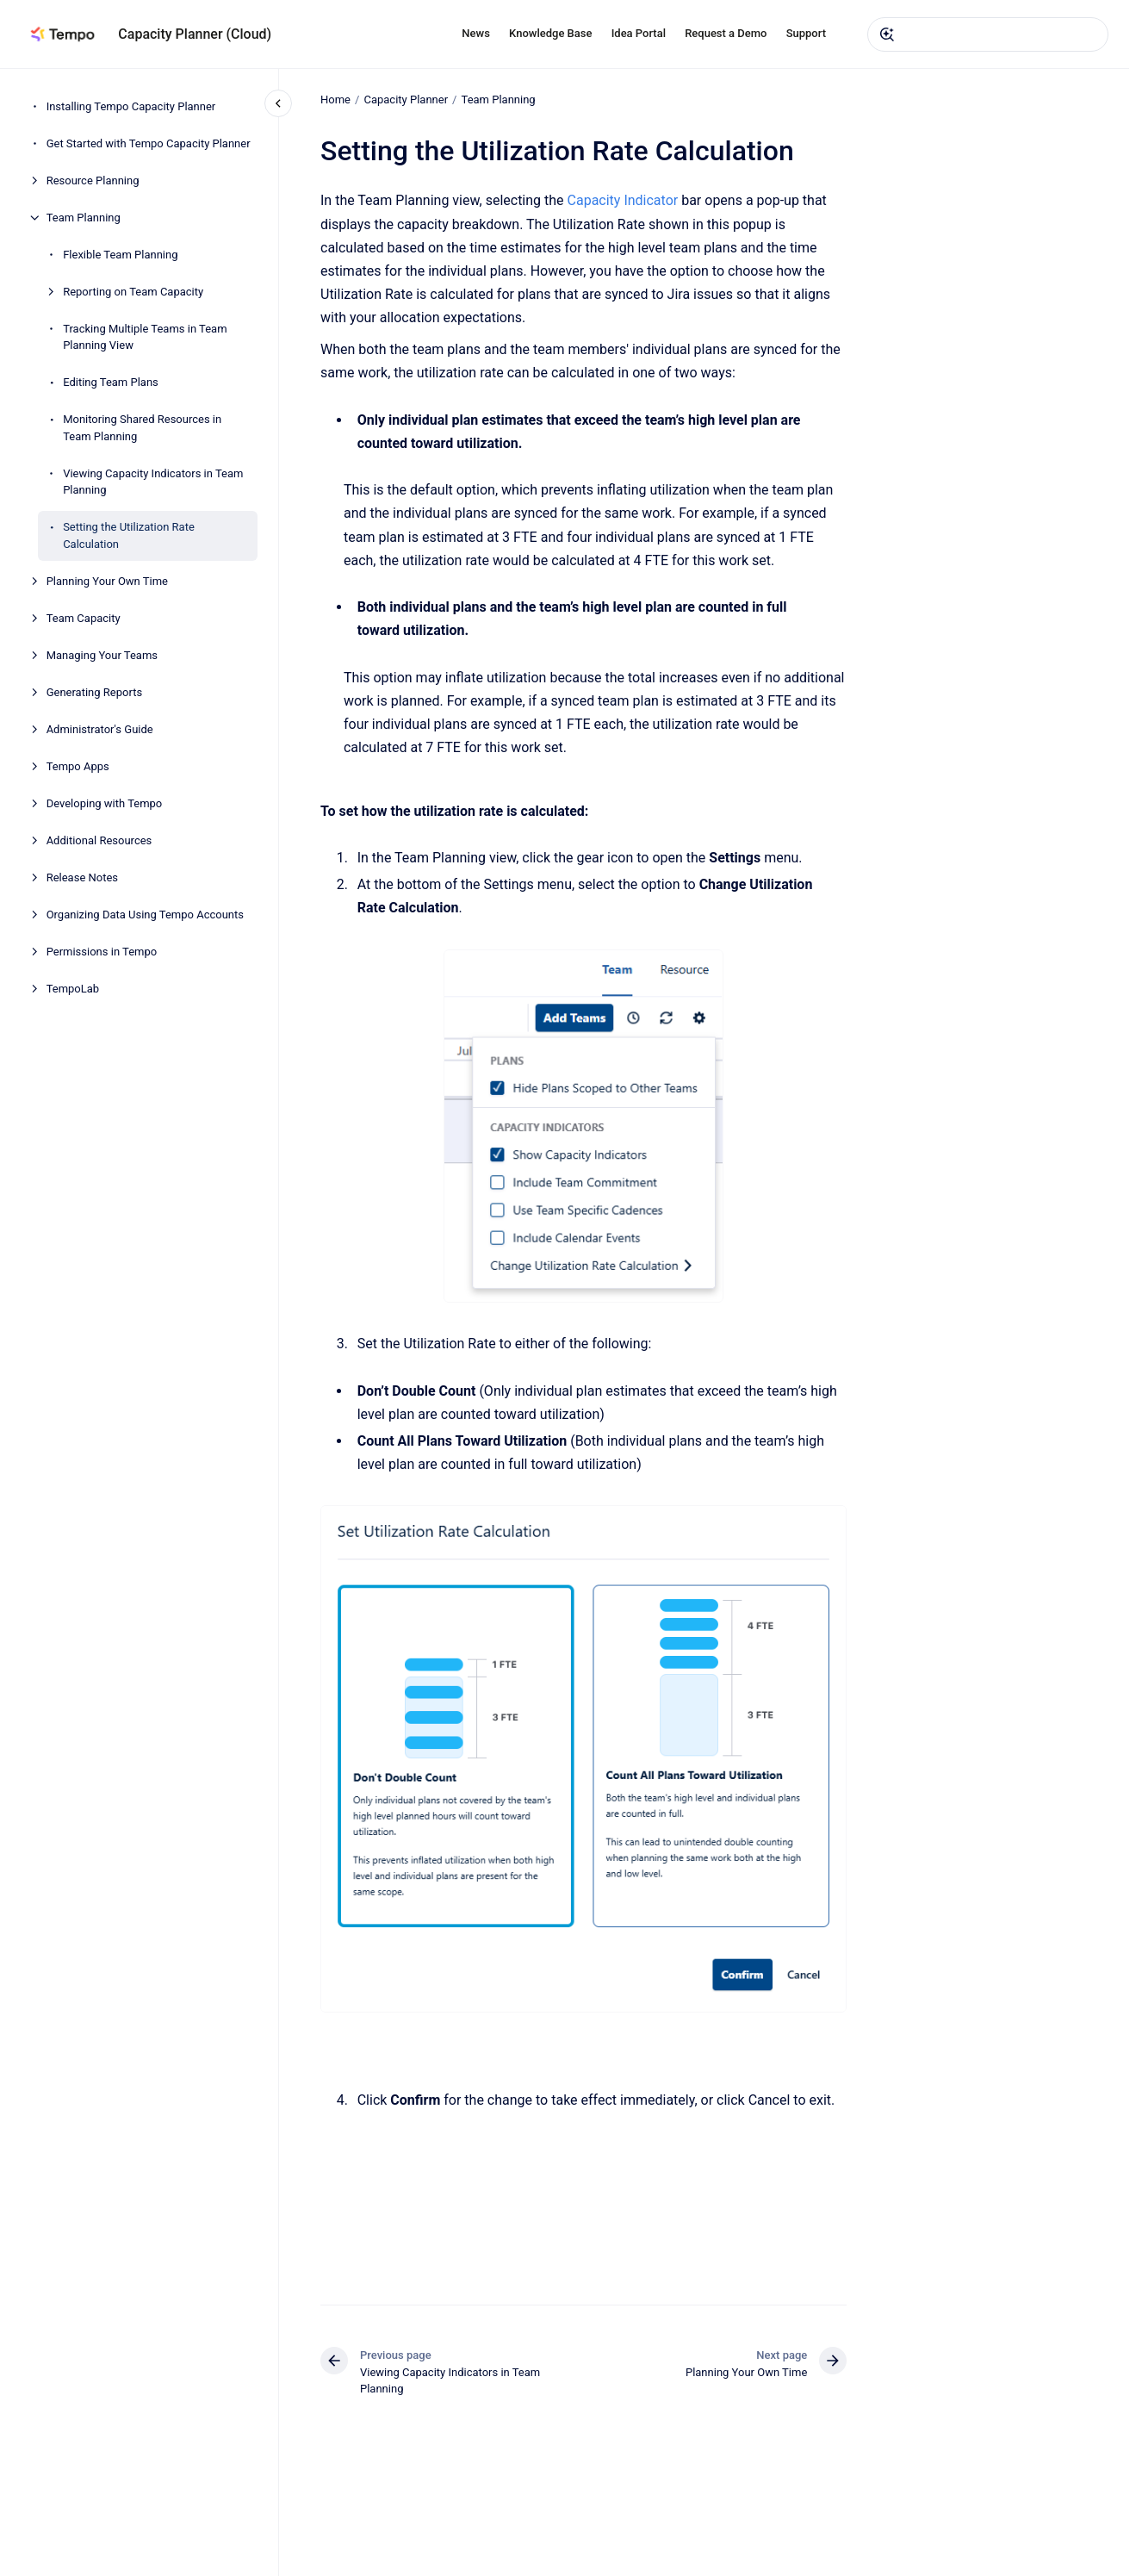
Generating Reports (94, 692)
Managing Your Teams (102, 655)
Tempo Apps (78, 766)
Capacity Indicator (622, 200)
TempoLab (73, 988)
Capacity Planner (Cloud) (194, 34)
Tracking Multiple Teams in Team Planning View (145, 337)
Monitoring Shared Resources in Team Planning (142, 428)
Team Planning (84, 217)
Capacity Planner (405, 99)
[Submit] (887, 34)
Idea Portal (638, 33)
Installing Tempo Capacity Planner (131, 106)
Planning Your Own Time (107, 581)
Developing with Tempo (105, 803)
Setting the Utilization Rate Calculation (129, 535)
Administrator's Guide (100, 729)
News (476, 33)
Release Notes (82, 877)
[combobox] (988, 34)
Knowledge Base (550, 33)
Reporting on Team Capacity (133, 291)
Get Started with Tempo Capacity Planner (149, 143)
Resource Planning (93, 180)
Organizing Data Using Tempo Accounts (145, 914)
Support (806, 33)
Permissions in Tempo (102, 951)
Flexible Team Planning (120, 254)
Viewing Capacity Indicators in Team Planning (153, 482)
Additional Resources (99, 840)
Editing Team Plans (110, 382)
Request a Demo (726, 33)
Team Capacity (84, 618)
